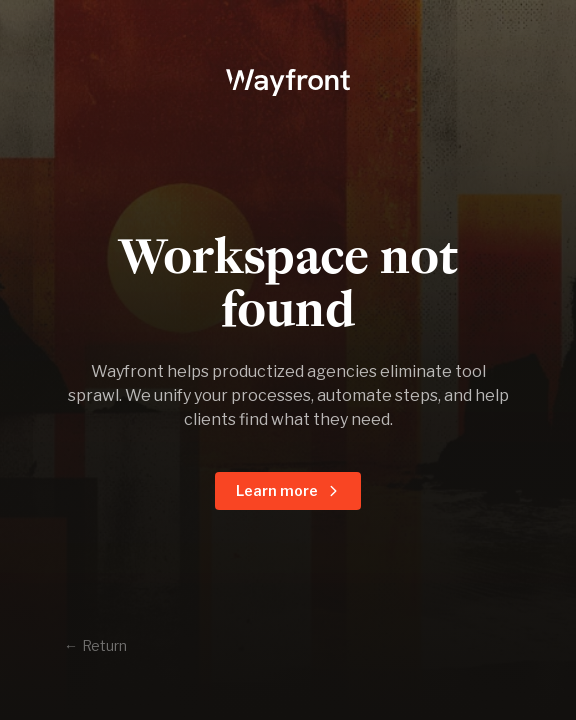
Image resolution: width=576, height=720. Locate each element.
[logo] (287, 80)
